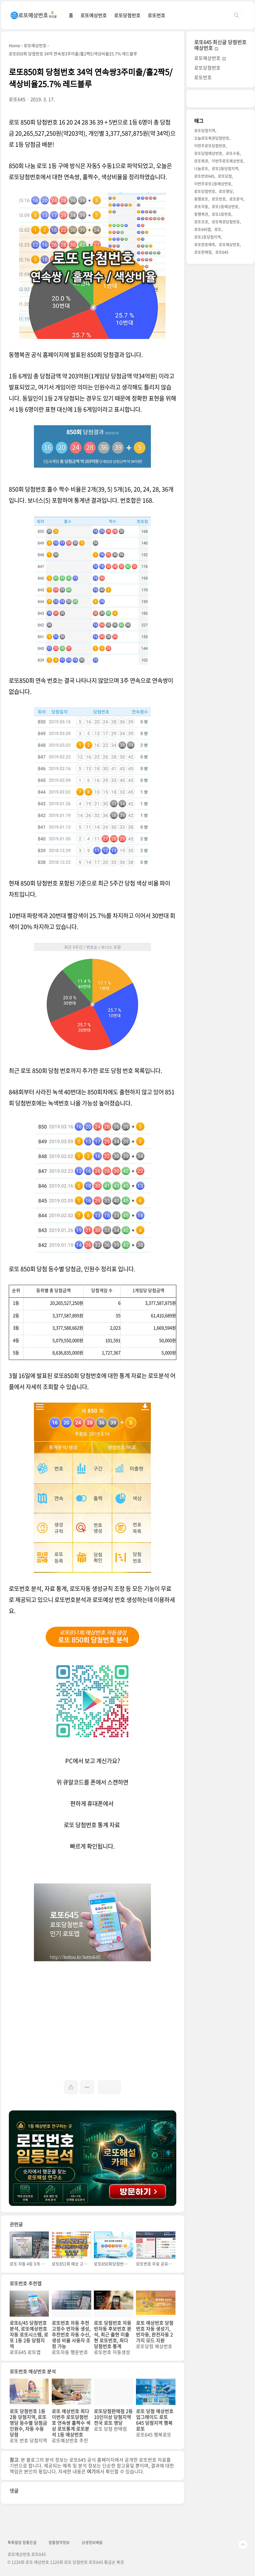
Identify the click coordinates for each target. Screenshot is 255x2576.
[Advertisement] (92, 2012)
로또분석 (236, 199)
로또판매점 (203, 252)
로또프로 (201, 221)
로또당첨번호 (127, 15)
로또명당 (226, 191)
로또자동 (201, 206)
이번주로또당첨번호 (210, 145)
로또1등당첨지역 (207, 237)
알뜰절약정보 (59, 2542)
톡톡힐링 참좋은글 (22, 2542)
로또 (217, 229)
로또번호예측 (204, 244)
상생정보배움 (92, 2542)
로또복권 (201, 160)
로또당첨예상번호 (208, 153)
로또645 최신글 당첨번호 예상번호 (220, 44)
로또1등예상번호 (225, 206)
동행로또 (201, 199)
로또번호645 (204, 176)
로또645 (221, 252)
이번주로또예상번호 (227, 160)
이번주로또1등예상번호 (212, 183)
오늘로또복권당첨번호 (211, 138)
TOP (243, 2544)
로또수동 (233, 153)
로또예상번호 (93, 15)
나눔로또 (201, 168)
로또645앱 (202, 229)
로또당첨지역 (204, 130)
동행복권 (201, 214)
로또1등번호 (221, 214)
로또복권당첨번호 (226, 221)
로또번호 (156, 15)
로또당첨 (225, 176)
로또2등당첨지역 (225, 168)
